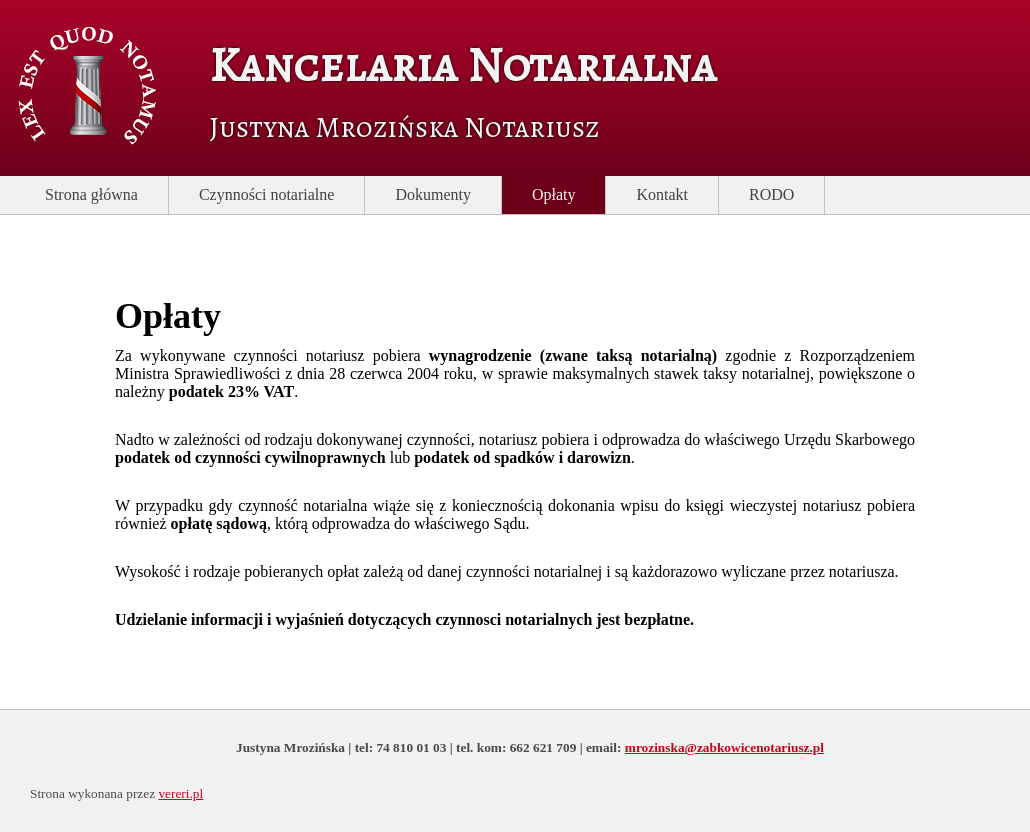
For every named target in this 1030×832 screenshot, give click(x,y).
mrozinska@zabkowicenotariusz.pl (724, 747)
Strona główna (91, 194)
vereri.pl (180, 793)
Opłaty (554, 194)
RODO (771, 194)
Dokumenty (433, 194)
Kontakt (662, 194)
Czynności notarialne (267, 194)
